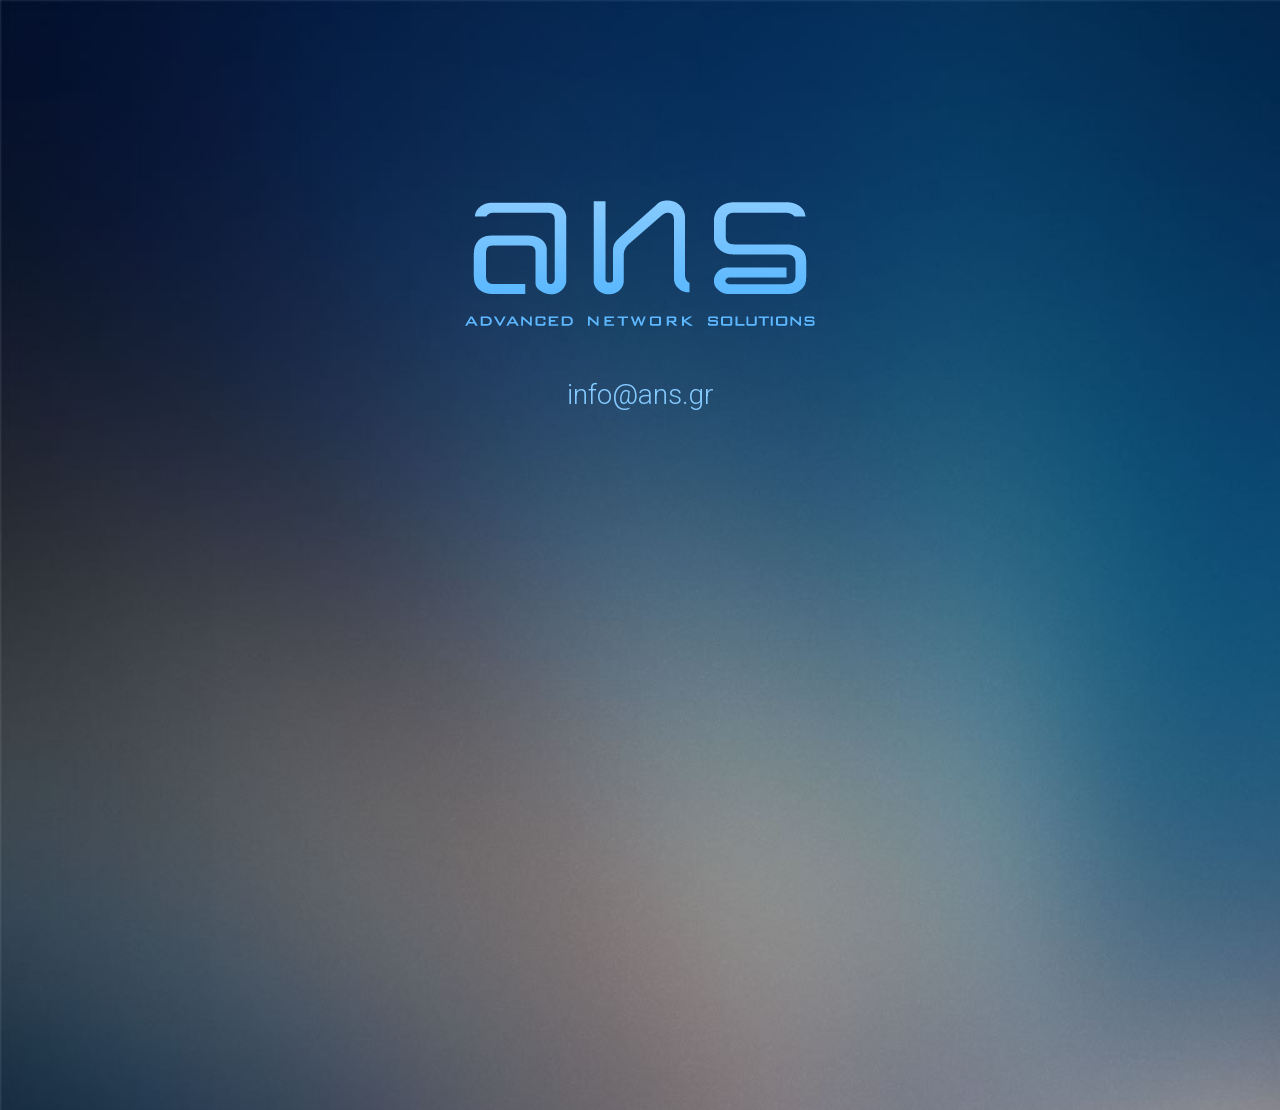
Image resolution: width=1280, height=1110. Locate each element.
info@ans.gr (640, 394)
